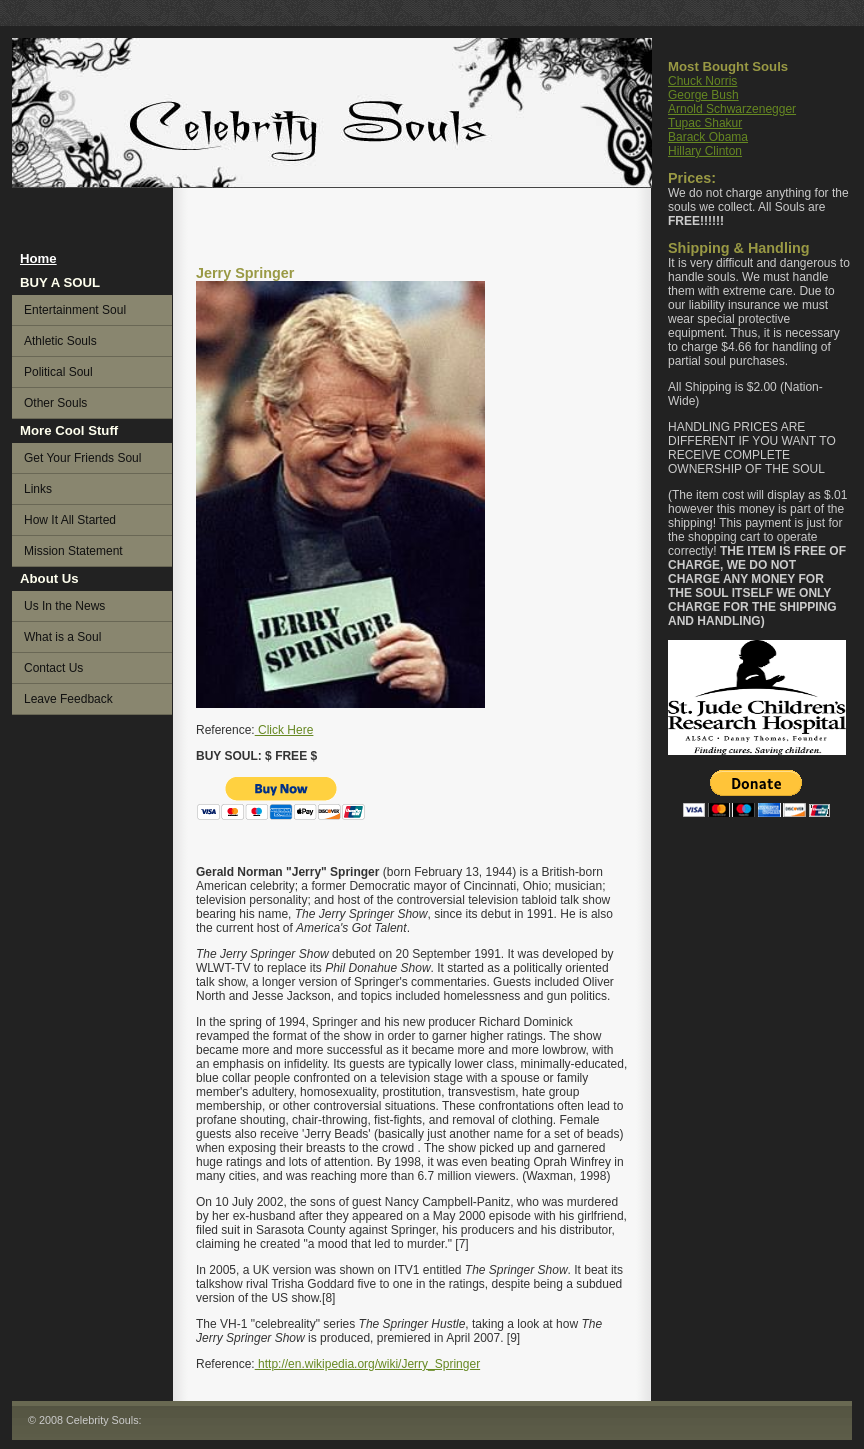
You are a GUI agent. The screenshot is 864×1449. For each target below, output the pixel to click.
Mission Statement (73, 551)
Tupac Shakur (705, 123)
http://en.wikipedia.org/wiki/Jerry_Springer (367, 1364)
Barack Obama (708, 137)
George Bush (703, 95)
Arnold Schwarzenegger (732, 109)
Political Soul (58, 372)
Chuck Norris (702, 81)
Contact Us (53, 668)
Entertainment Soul (75, 310)
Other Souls (55, 403)
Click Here (284, 730)
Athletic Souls (60, 341)
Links (38, 489)
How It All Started (70, 520)
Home (38, 258)
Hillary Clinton (705, 151)
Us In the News (64, 606)
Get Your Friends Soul (82, 458)
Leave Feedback (68, 699)
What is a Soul (62, 637)
